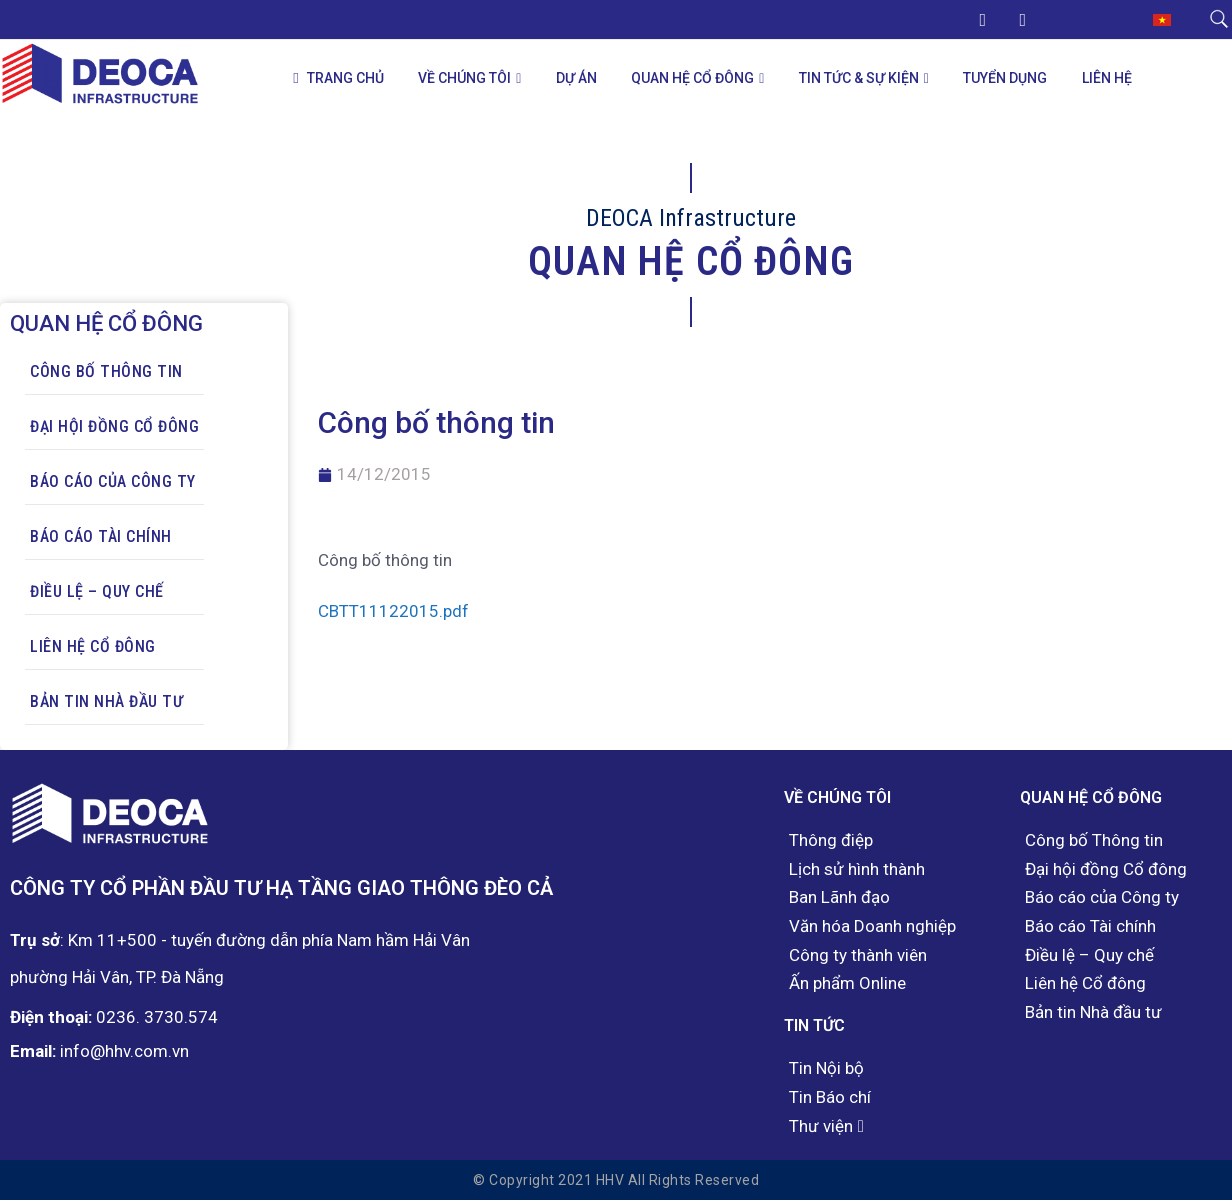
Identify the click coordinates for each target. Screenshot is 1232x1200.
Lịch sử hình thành (857, 869)
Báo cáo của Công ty (113, 481)
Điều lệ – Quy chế (97, 591)
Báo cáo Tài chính (101, 536)
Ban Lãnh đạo (839, 897)
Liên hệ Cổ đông (93, 646)
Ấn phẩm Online (847, 983)
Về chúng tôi (464, 78)
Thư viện (821, 1126)
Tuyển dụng (1005, 78)
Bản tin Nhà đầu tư (106, 701)
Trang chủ (338, 78)
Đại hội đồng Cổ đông (114, 426)
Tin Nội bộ (826, 1068)
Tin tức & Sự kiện (859, 78)
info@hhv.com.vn (124, 1051)
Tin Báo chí (830, 1097)
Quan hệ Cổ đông (692, 78)
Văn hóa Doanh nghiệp (872, 926)
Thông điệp (831, 840)
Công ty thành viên (858, 955)
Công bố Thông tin (106, 371)
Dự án (576, 78)
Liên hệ (1107, 78)
